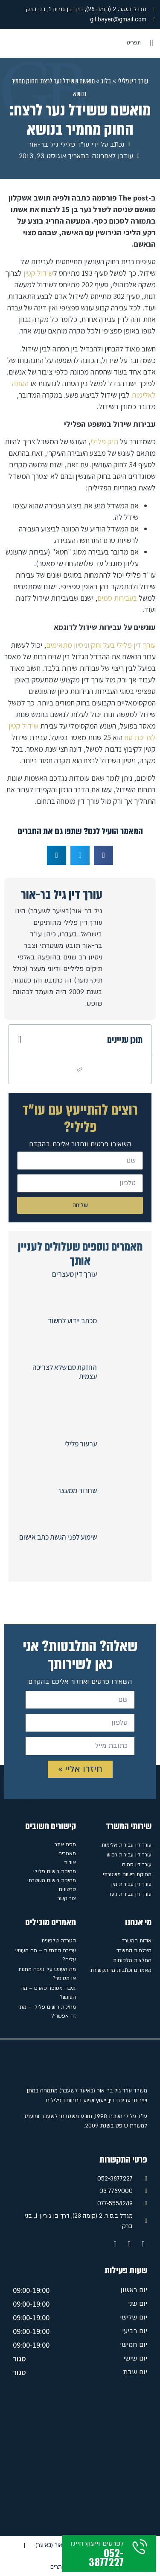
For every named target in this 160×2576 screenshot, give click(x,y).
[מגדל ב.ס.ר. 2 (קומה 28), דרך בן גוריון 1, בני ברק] (80, 2459)
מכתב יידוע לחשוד (72, 1320)
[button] (152, 43)
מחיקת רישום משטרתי (127, 1874)
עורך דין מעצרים (74, 1274)
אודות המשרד (136, 1940)
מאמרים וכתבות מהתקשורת (120, 1970)
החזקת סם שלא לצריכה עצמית (64, 1372)
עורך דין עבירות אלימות (126, 1844)
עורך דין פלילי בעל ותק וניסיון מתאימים (101, 645)
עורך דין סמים (136, 1864)
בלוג (106, 81)
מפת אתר (65, 1844)
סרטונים (67, 1889)
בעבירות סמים (117, 598)
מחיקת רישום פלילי (54, 1871)
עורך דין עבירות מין (131, 1884)
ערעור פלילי (80, 1444)
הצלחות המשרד (133, 1950)
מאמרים (67, 1853)
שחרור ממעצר (77, 1490)
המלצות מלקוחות (132, 1960)
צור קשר (67, 1898)
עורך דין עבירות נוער (130, 1894)
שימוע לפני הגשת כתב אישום (58, 1537)
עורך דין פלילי (132, 81)
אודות (70, 1862)
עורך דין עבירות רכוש (129, 1854)
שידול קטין (38, 273)
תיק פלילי (104, 441)
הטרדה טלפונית (58, 1940)
